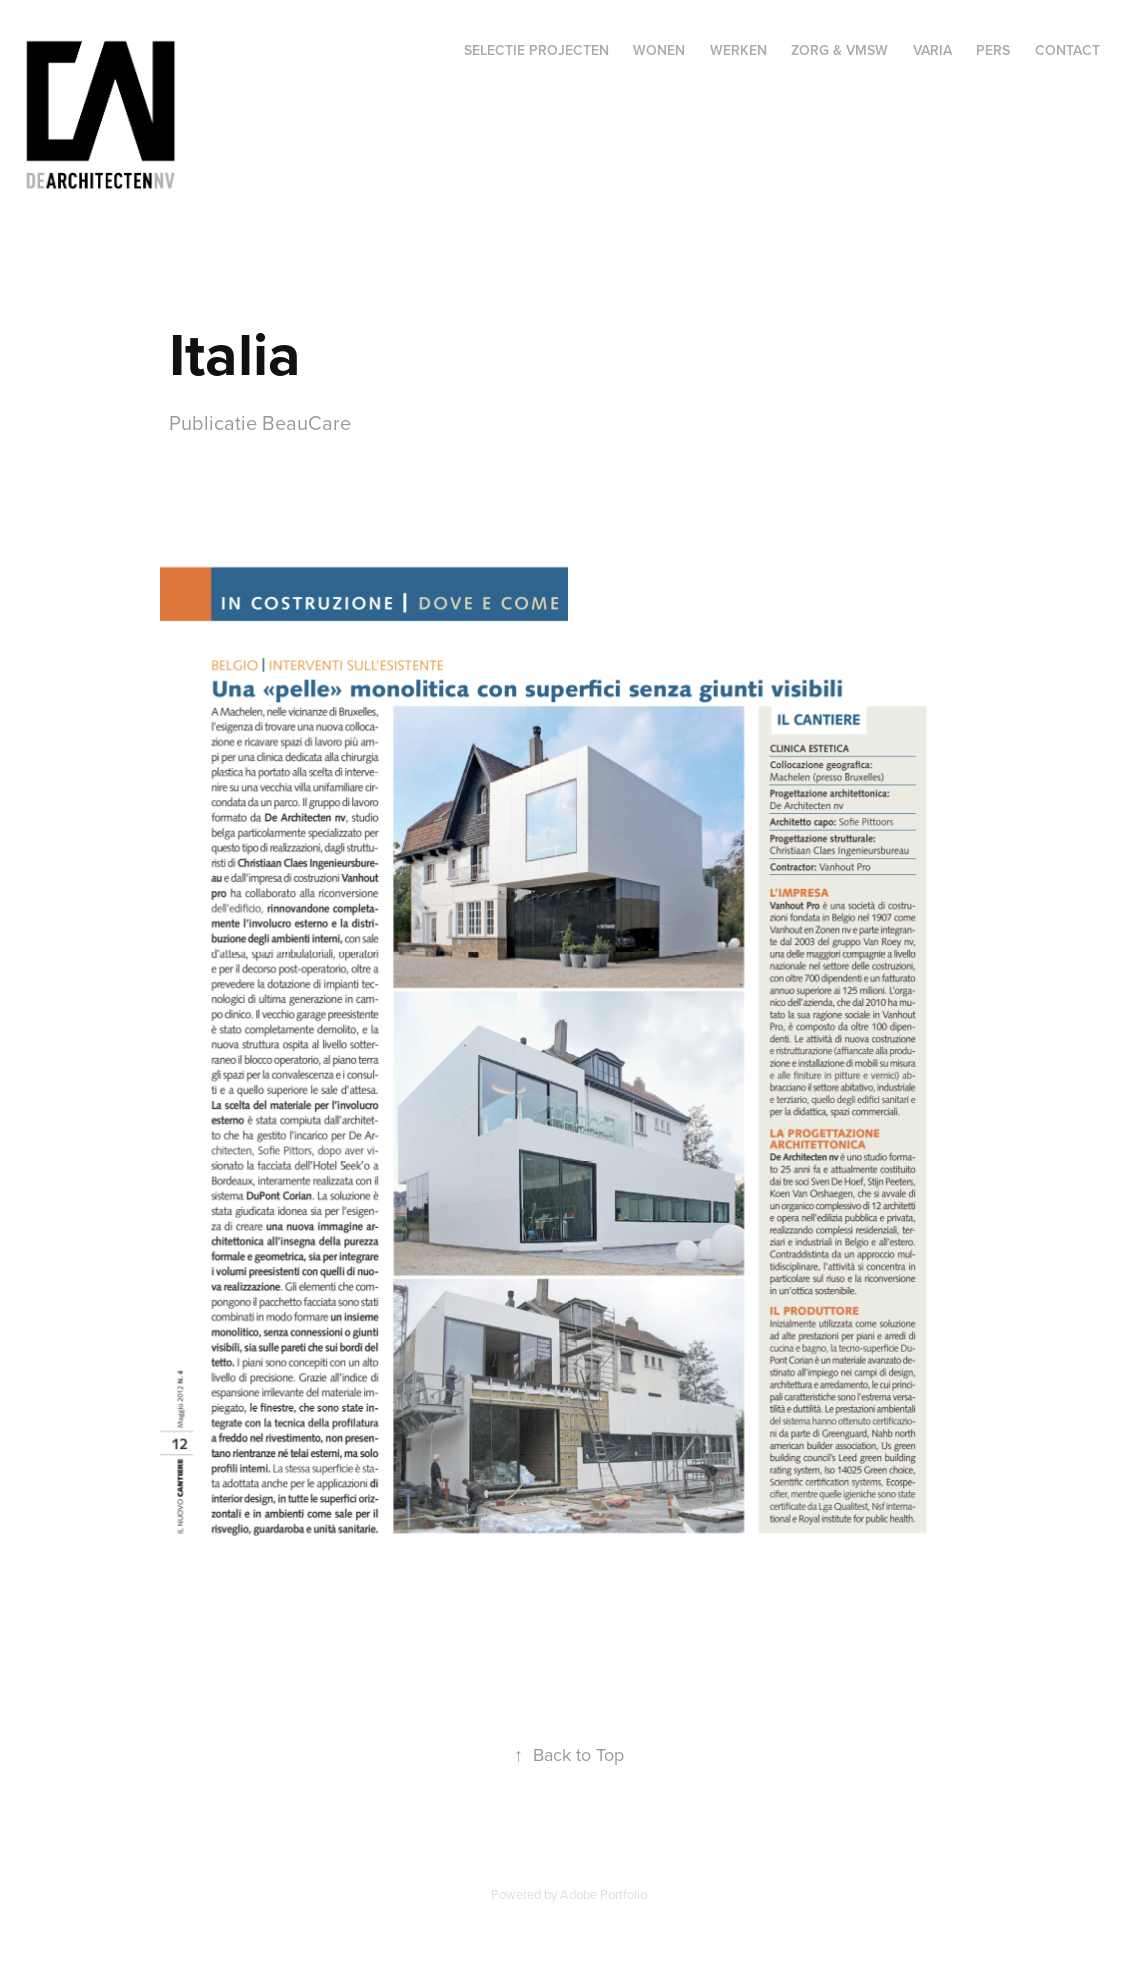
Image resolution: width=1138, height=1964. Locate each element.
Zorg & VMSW (839, 50)
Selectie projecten (536, 50)
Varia (932, 50)
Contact (1067, 50)
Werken (738, 50)
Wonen (659, 50)
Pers (993, 50)
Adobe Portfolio (603, 1894)
